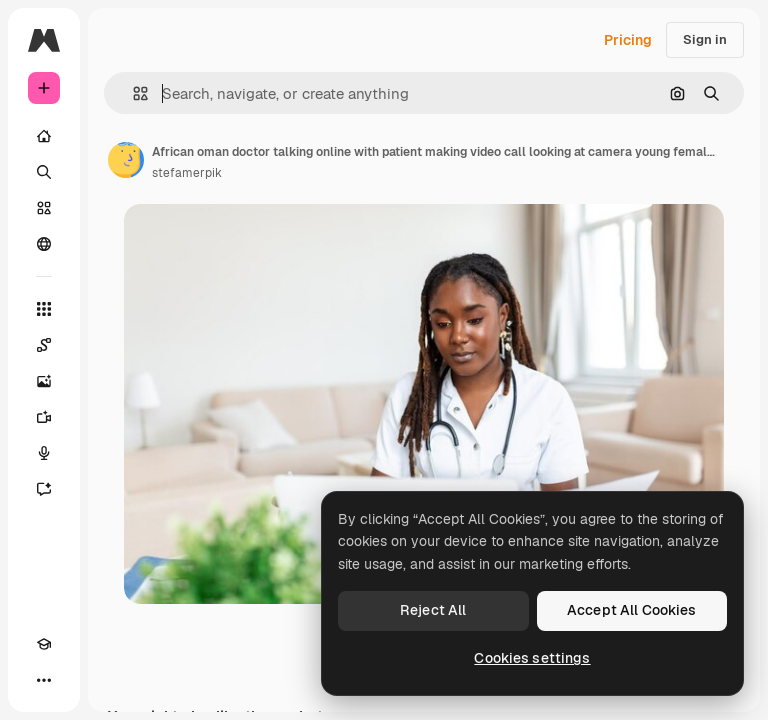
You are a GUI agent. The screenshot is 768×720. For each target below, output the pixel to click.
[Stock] (44, 208)
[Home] (44, 136)
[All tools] (44, 309)
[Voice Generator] (44, 453)
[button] (132, 93)
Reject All (433, 610)
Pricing (628, 40)
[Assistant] (44, 489)
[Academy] (44, 644)
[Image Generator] (44, 381)
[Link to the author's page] (126, 160)
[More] (44, 680)
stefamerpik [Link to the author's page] (187, 173)
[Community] (44, 244)
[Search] (44, 172)
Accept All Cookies (632, 610)
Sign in (705, 39)
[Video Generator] (44, 417)
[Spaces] (44, 345)
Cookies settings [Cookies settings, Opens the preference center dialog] (532, 658)
